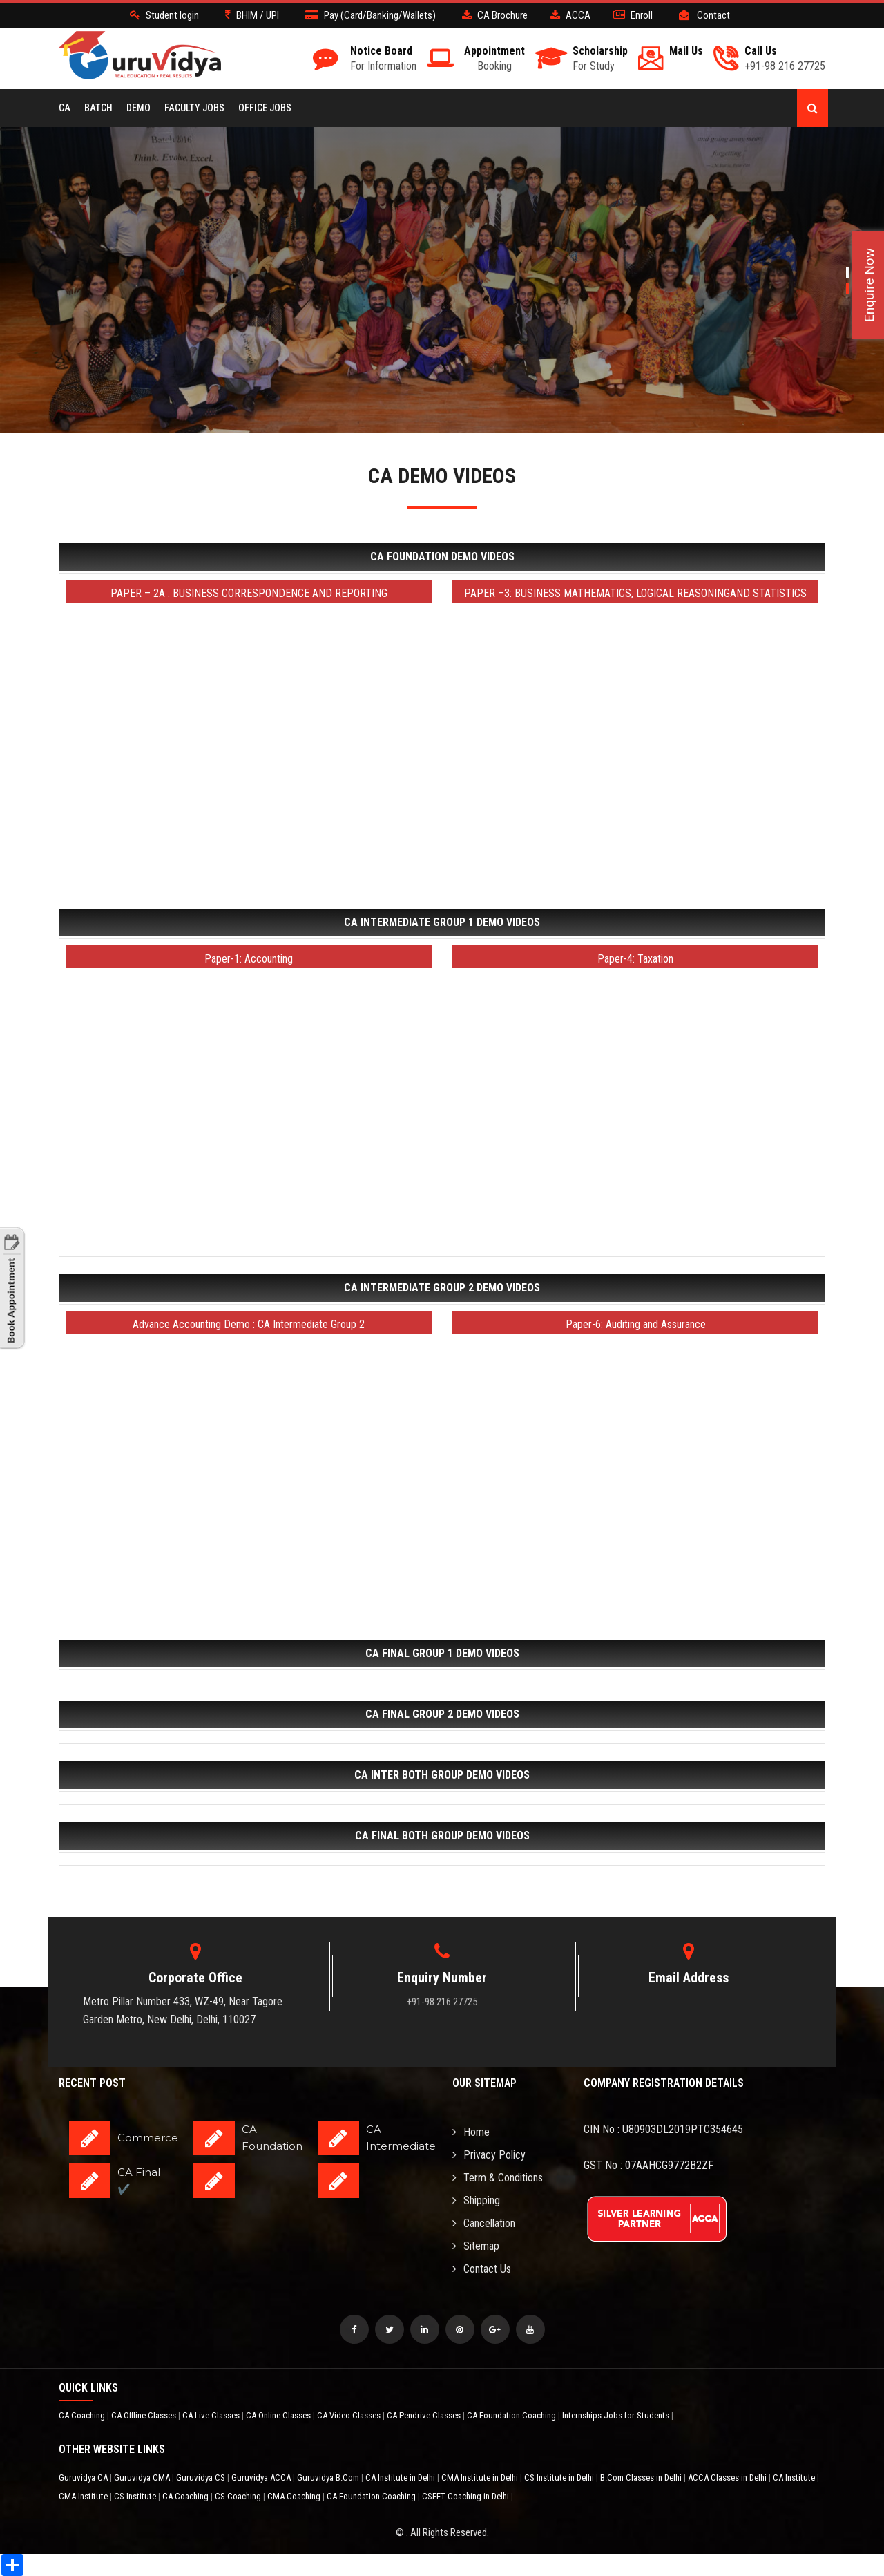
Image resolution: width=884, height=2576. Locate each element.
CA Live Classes (212, 2415)
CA (64, 107)
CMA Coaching (295, 2496)
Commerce (147, 2137)
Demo (138, 107)
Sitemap (475, 2246)
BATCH (98, 107)
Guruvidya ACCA (262, 2477)
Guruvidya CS (201, 2477)
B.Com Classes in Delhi (642, 2477)
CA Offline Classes (144, 2415)
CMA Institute (84, 2496)
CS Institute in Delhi (560, 2477)
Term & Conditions (497, 2177)
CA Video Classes (350, 2415)
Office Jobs (264, 107)
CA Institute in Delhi (401, 2477)
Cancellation (483, 2223)
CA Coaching (83, 2415)
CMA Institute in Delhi (480, 2477)
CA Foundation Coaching (512, 2415)
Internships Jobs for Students (616, 2415)
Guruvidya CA (84, 2477)
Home (471, 2132)
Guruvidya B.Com (329, 2477)
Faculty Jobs (194, 107)
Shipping (476, 2200)
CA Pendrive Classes (425, 2415)
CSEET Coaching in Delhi (466, 2496)
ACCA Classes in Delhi (728, 2477)
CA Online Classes (279, 2415)
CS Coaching (239, 2496)
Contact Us (481, 2268)
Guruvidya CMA (143, 2477)
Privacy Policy (489, 2154)
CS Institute (136, 2496)
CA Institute (795, 2477)
